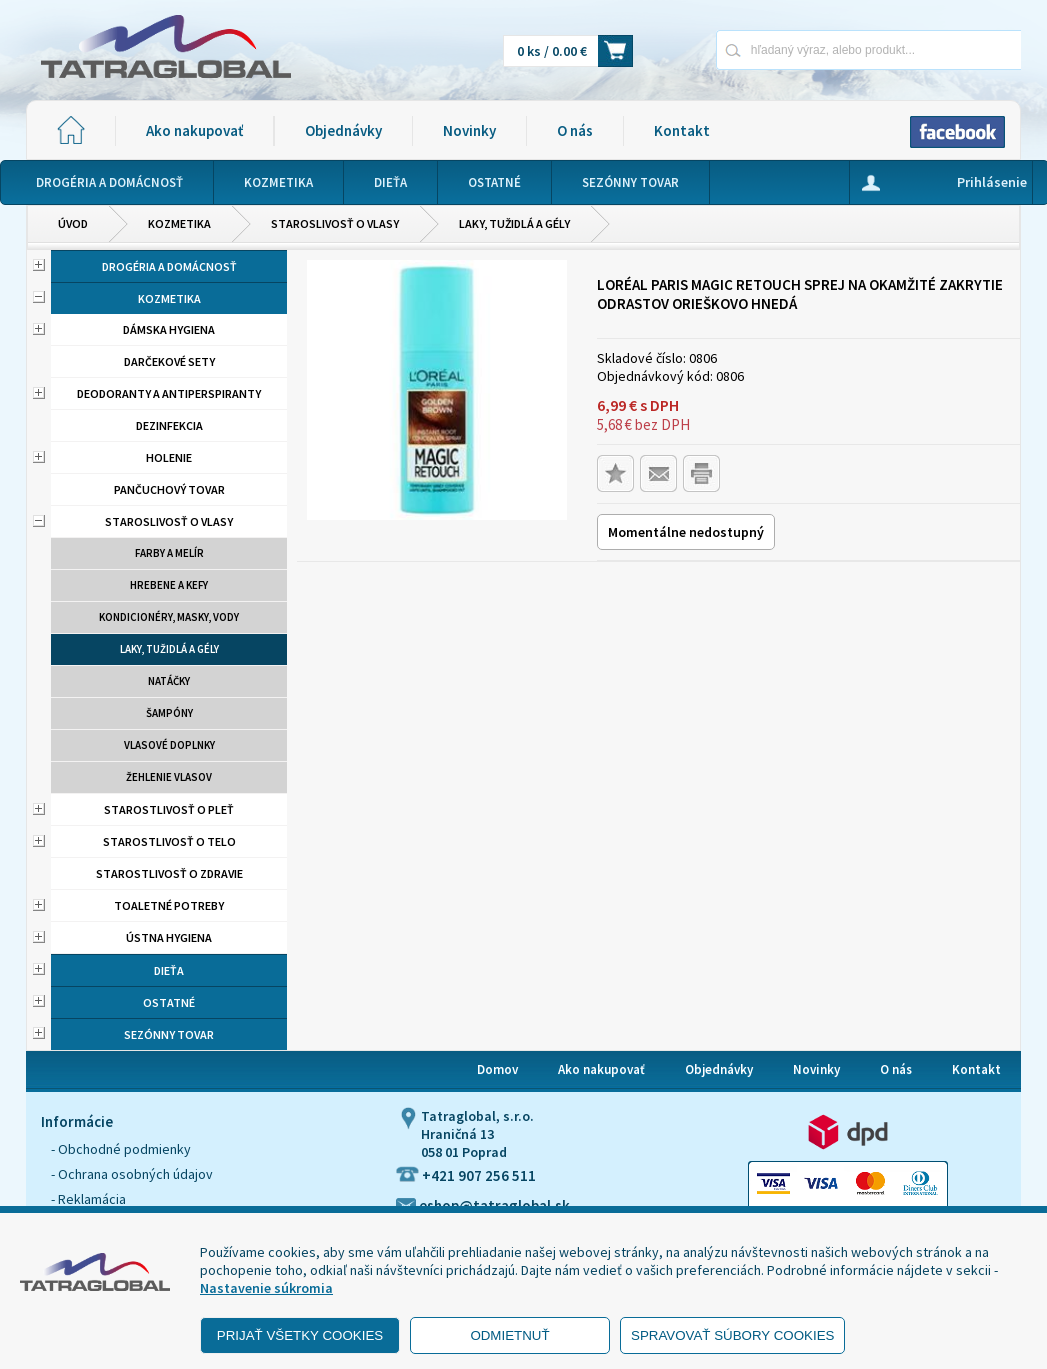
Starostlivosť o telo (169, 841)
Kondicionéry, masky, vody (169, 617)
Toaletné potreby (169, 905)
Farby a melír (169, 553)
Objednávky (343, 130)
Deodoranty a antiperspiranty (169, 393)
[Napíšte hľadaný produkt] (798, 49)
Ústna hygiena (169, 937)
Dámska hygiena (169, 329)
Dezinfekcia (169, 425)
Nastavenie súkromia (266, 1288)
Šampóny (169, 713)
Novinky (469, 130)
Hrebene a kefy (169, 585)
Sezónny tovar (169, 1034)
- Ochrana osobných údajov (132, 1174)
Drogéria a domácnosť (169, 266)
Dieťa (169, 970)
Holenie (169, 457)
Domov (497, 1069)
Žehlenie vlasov (169, 777)
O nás (575, 130)
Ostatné (169, 1002)
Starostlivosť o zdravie (169, 873)
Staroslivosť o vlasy (335, 223)
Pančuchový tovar (169, 489)
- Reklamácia (88, 1199)
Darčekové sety (169, 361)
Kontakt (682, 130)
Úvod (73, 223)
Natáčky (169, 681)
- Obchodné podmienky (121, 1149)
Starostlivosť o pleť (169, 809)
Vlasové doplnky (169, 745)
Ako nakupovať (194, 130)
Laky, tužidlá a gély (514, 223)
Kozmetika (179, 223)
